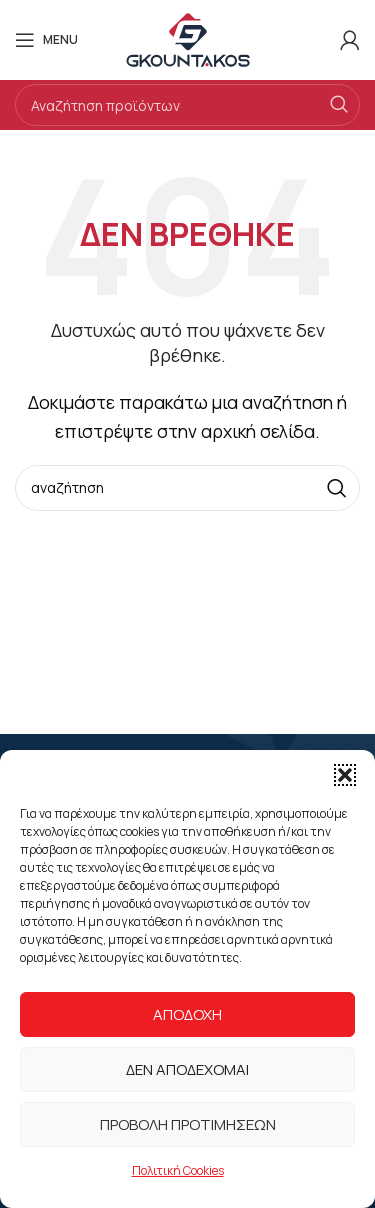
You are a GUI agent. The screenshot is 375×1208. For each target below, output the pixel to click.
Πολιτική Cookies (178, 1170)
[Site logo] (188, 38)
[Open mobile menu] (46, 40)
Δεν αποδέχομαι (187, 1069)
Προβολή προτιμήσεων (188, 1124)
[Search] (187, 105)
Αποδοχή (187, 1014)
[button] (345, 775)
